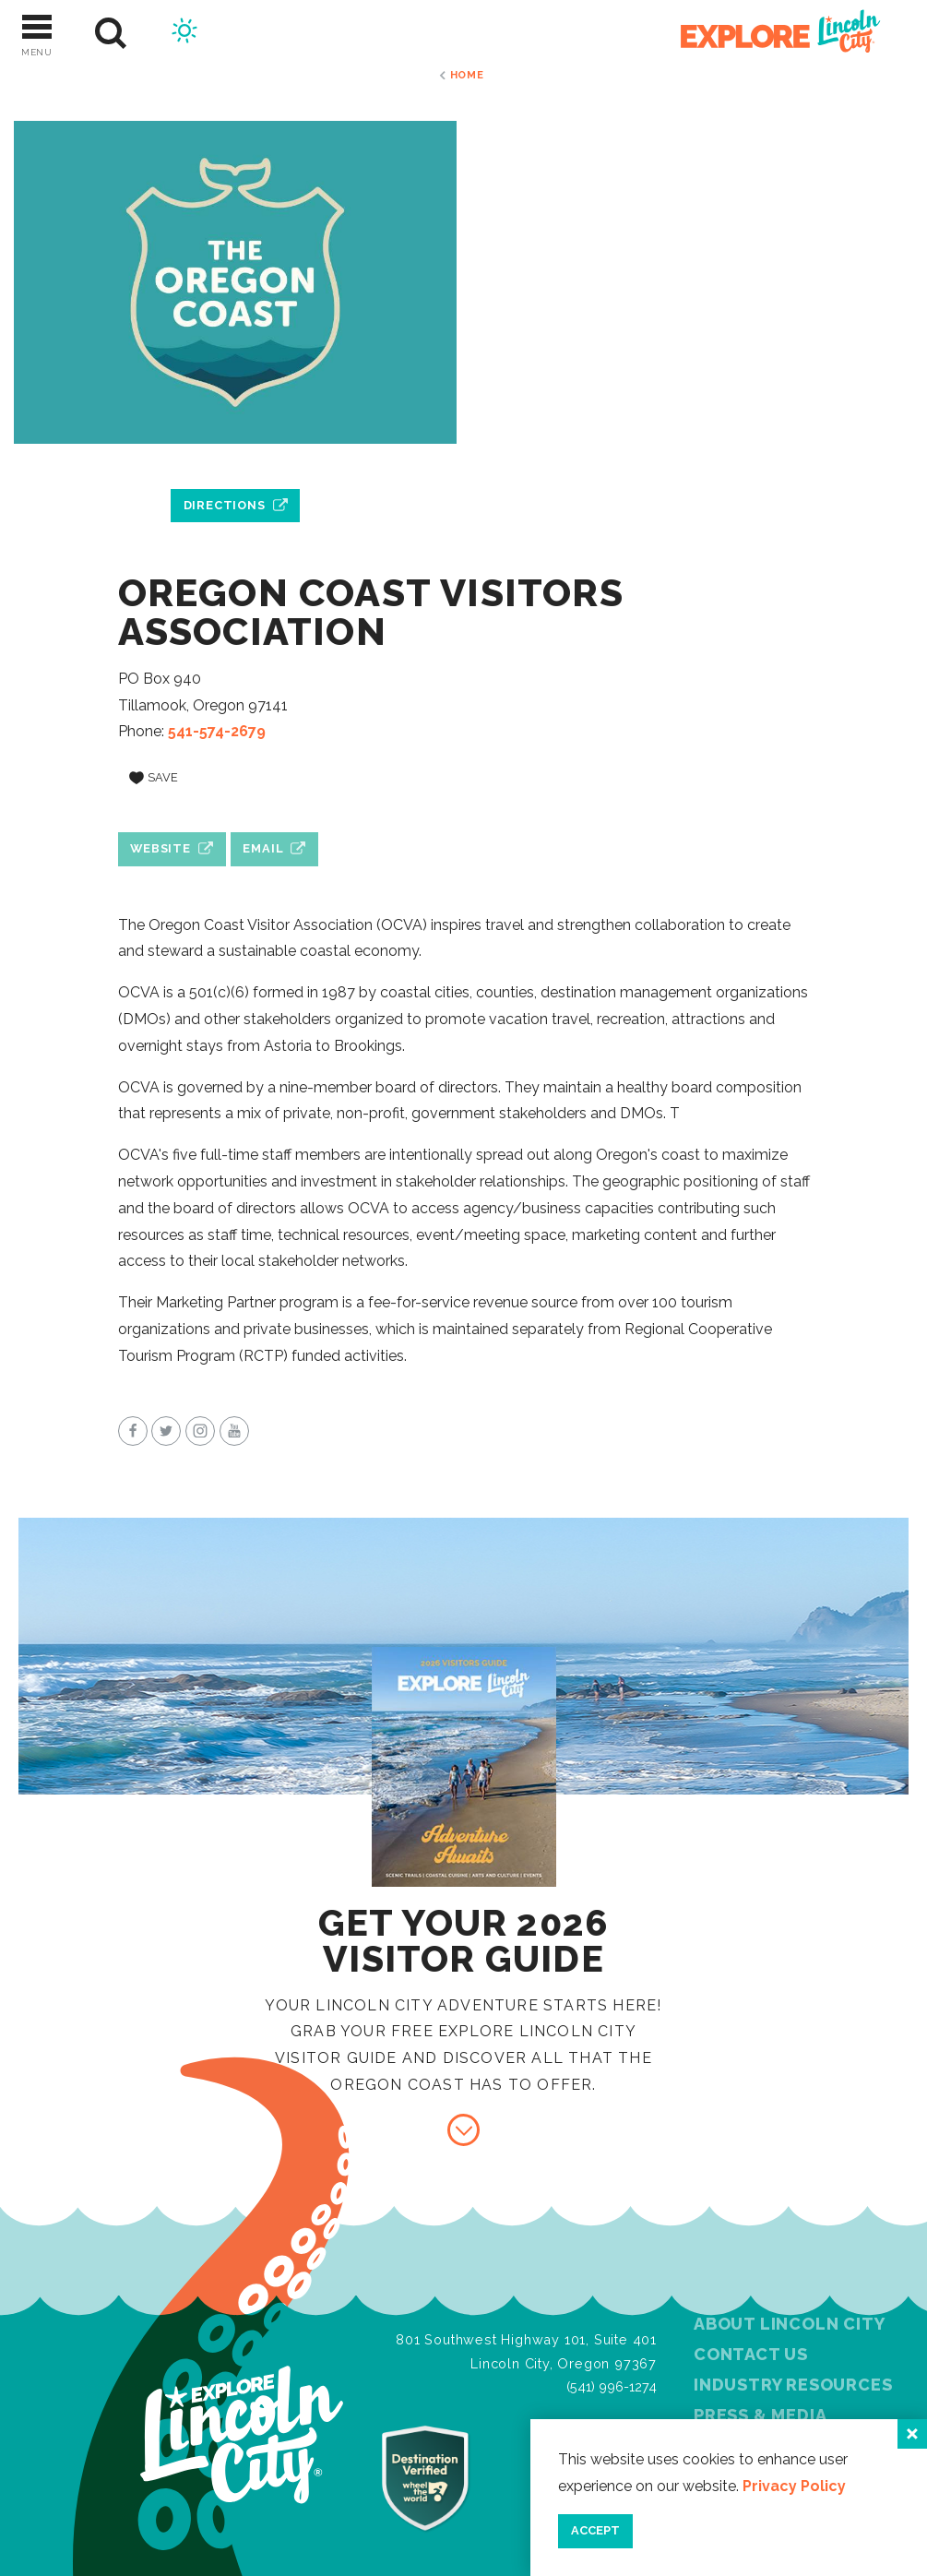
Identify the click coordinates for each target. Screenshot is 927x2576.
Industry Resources (793, 2384)
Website (160, 848)
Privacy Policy (794, 2486)
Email (263, 848)
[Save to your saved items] (154, 777)
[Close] (912, 2434)
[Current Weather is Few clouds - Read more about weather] (184, 33)
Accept (595, 2530)
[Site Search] (111, 33)
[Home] (770, 33)
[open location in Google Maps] (235, 463)
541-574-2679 (217, 731)
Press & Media (760, 2415)
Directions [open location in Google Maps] (225, 505)
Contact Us (751, 2354)
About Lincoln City (789, 2323)
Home (467, 74)
